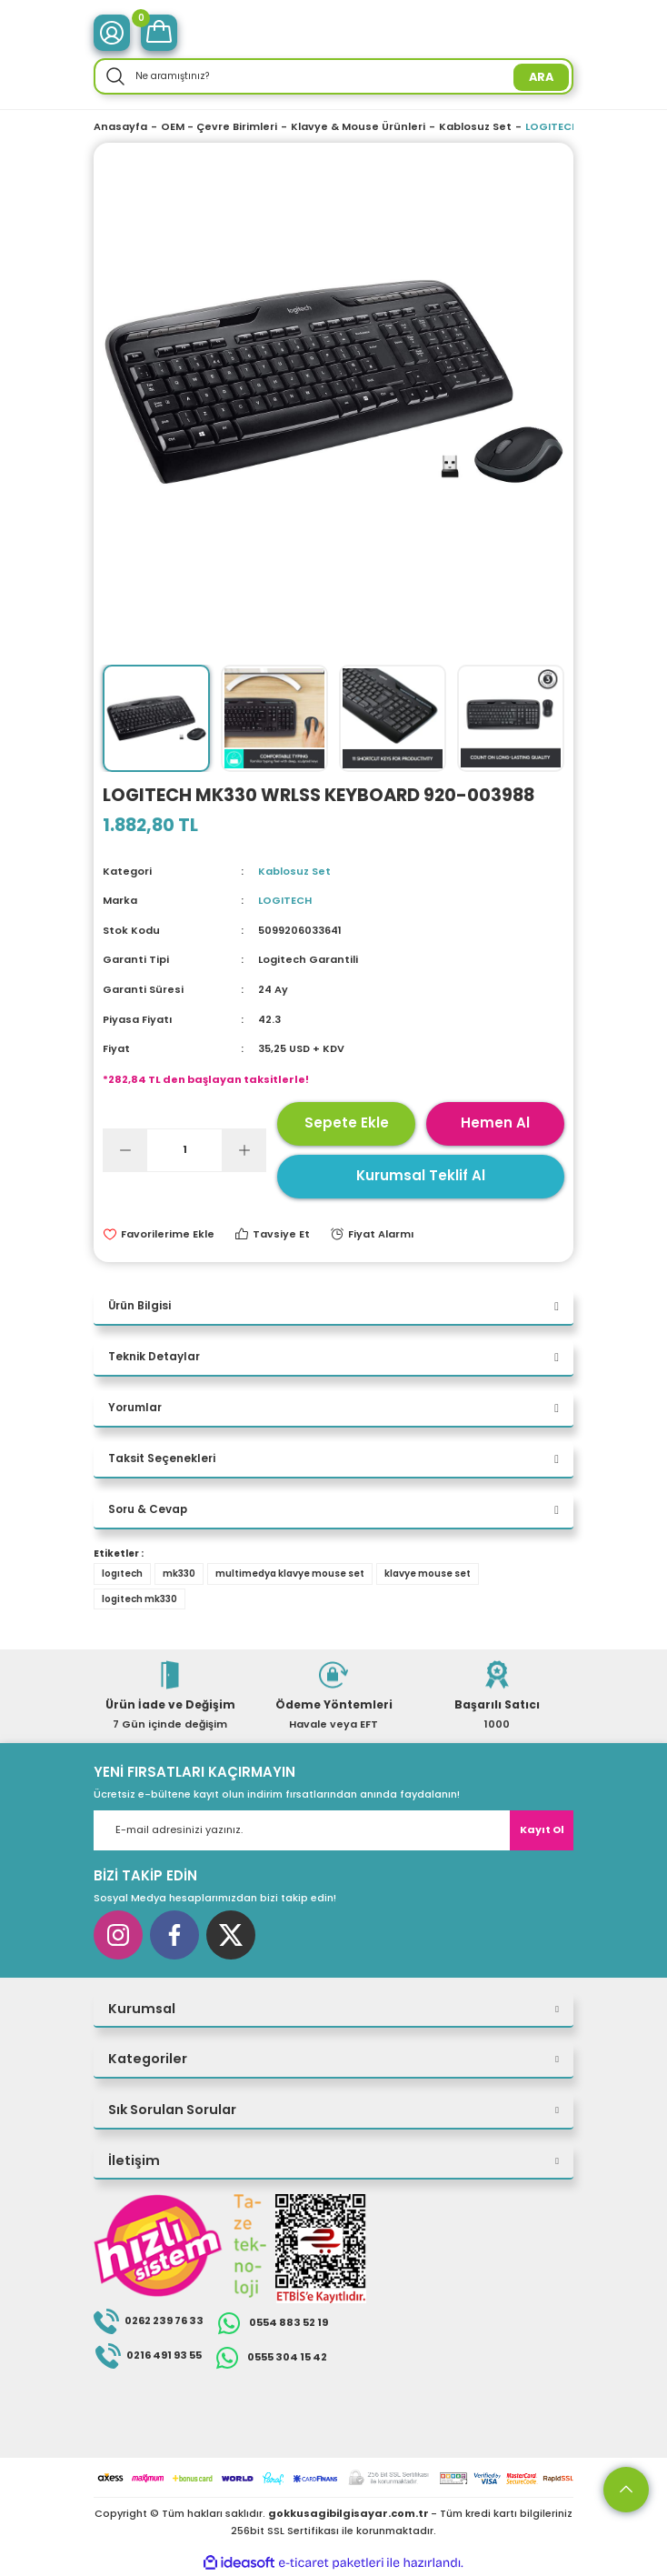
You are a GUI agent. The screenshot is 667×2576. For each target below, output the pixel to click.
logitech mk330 (139, 1599)
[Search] (333, 76)
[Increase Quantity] (243, 1150)
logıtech (122, 1573)
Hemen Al (495, 1122)
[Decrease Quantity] (125, 1150)
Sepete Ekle (346, 1122)
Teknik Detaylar (154, 1356)
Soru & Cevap (147, 1509)
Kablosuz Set (294, 871)
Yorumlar (135, 1407)
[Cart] (159, 33)
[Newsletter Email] (333, 1830)
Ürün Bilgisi (139, 1305)
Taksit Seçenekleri (161, 1458)
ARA (541, 77)
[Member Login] (112, 33)
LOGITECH (285, 900)
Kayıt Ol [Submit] (542, 1829)
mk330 (179, 1573)
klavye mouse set (427, 1573)
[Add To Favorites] (158, 1234)
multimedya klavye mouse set (289, 1573)
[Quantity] (184, 1150)
